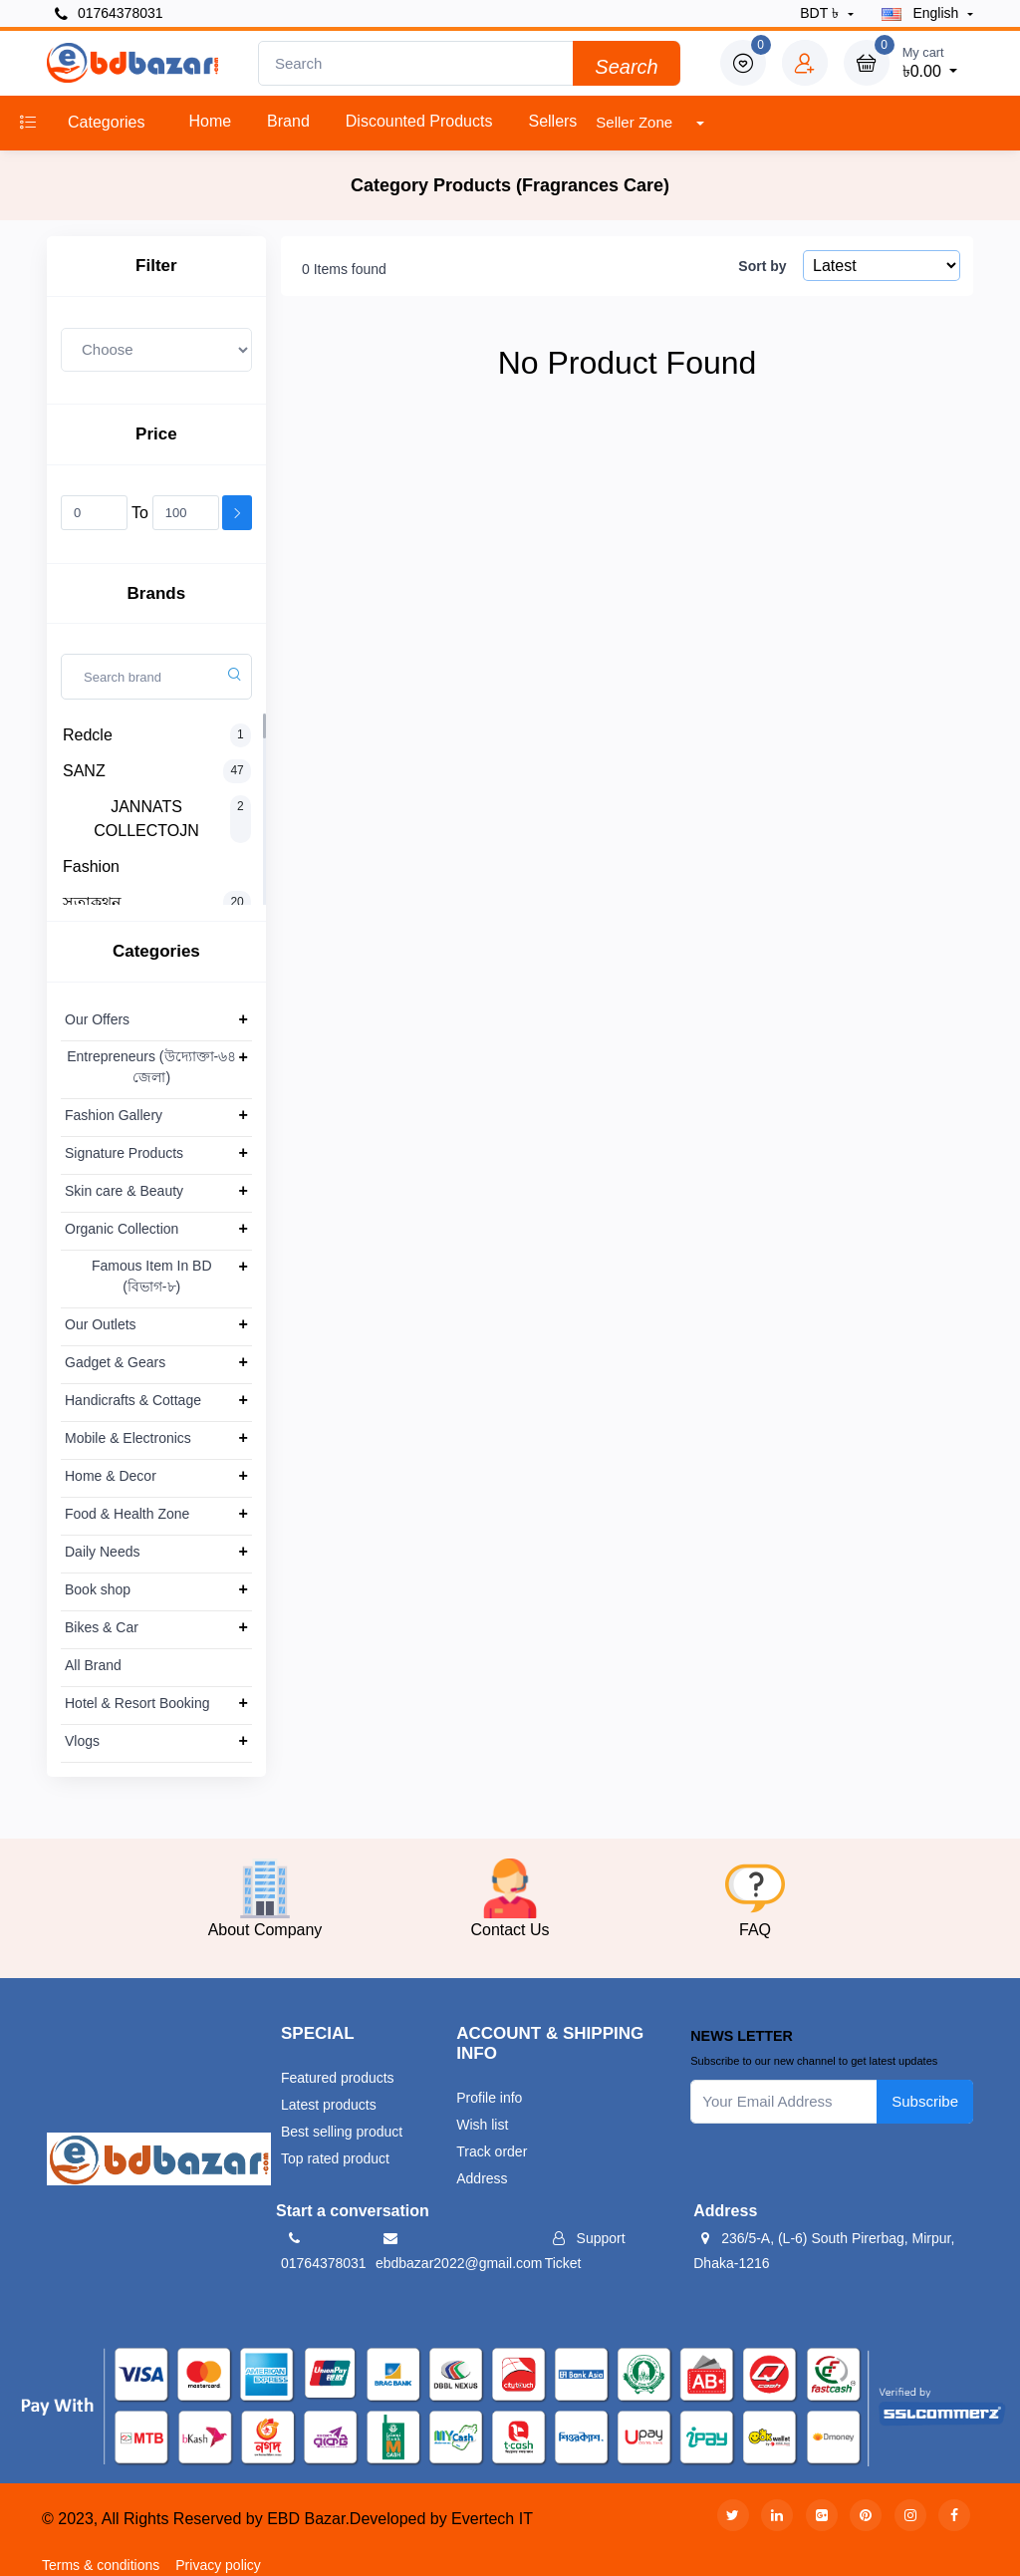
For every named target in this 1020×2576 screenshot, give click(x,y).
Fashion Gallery (113, 1115)
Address (481, 2178)
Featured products (337, 2078)
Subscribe (925, 2101)
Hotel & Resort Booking (137, 1703)
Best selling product (341, 2132)
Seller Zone (636, 122)
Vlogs (82, 1741)
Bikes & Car (101, 1627)
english (922, 13)
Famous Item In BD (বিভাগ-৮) (152, 1276)
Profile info (489, 2098)
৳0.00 (929, 61)
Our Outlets (100, 1324)
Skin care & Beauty (124, 1191)
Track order (491, 2151)
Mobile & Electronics (128, 1438)
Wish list (482, 2125)
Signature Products (124, 1153)
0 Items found (344, 269)
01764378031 (109, 13)
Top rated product (335, 2158)
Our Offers (97, 1019)
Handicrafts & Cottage (133, 1400)
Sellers (552, 121)
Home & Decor (110, 1476)
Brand (288, 121)
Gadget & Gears (115, 1362)
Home (209, 121)
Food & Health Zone (127, 1514)
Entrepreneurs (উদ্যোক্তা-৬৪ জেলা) (151, 1066)
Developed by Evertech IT (441, 2518)
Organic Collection (121, 1229)
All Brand (93, 1665)
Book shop (97, 1589)
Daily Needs (102, 1552)
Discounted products (419, 121)
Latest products (329, 2105)
